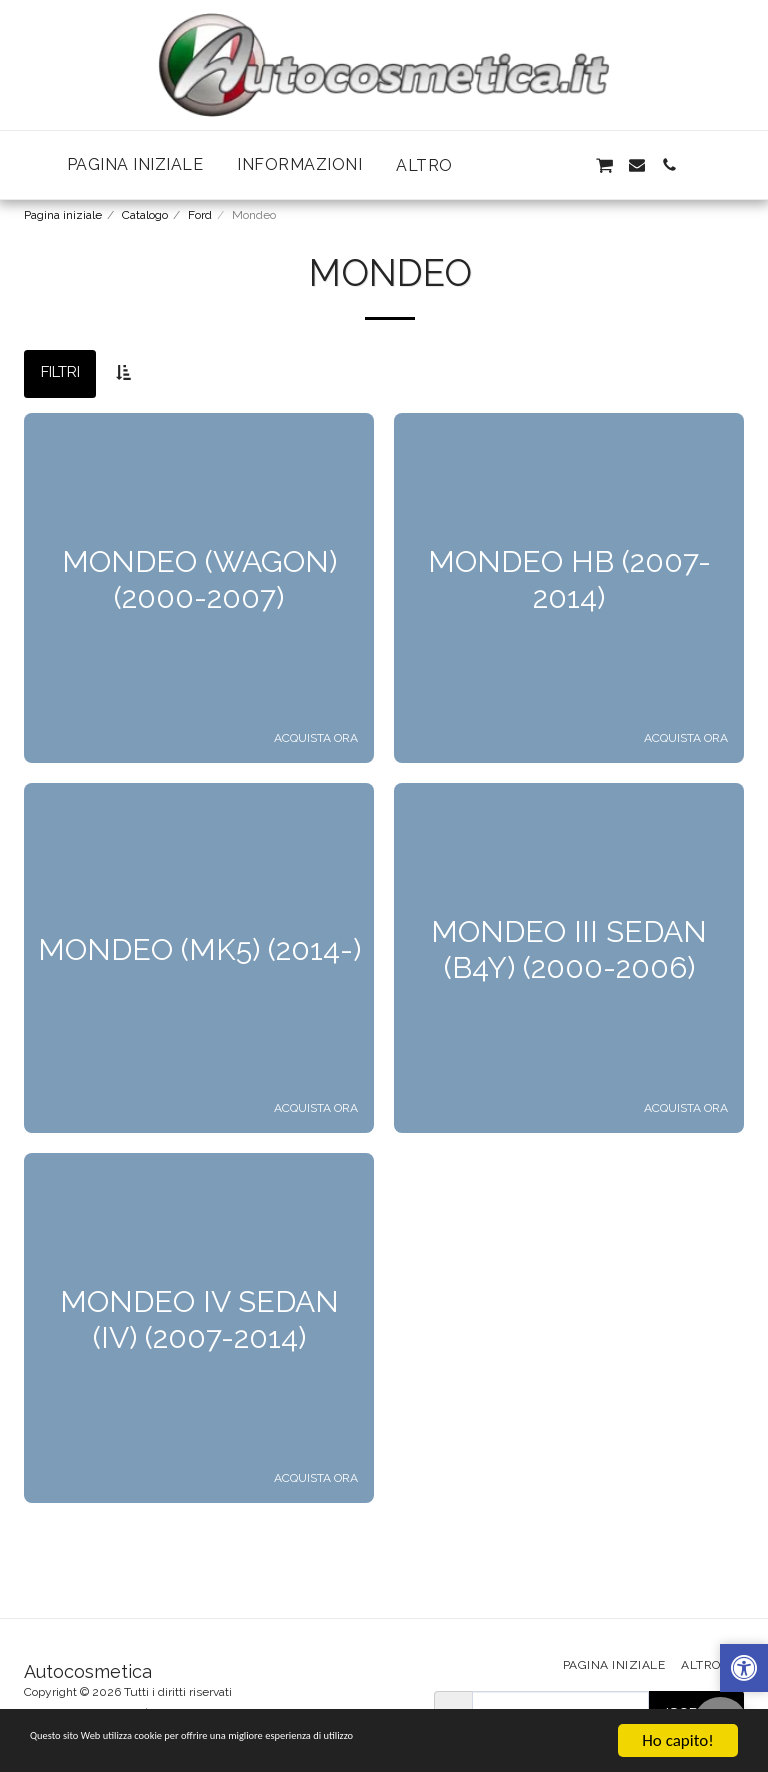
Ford (200, 215)
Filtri (60, 372)
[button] (539, 165)
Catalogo (145, 215)
